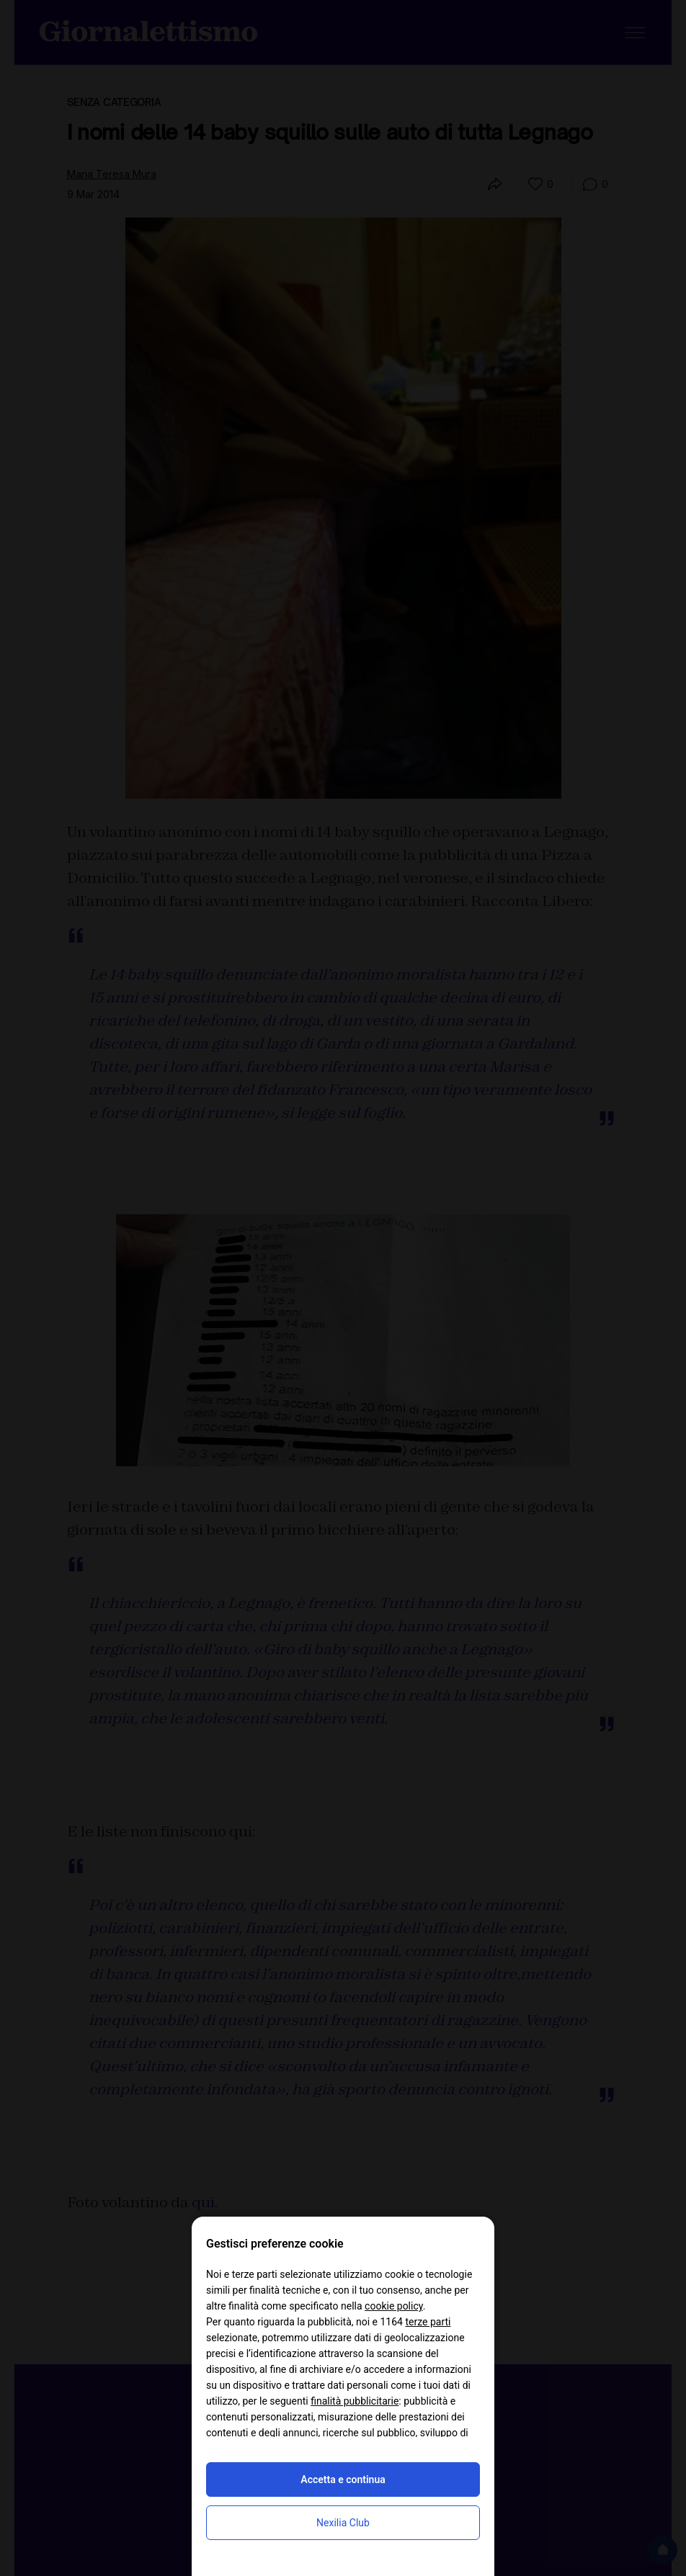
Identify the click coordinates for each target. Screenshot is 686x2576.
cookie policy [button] (394, 2306)
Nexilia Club (343, 2522)
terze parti (427, 2322)
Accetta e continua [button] (342, 2479)
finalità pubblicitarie (354, 2401)
